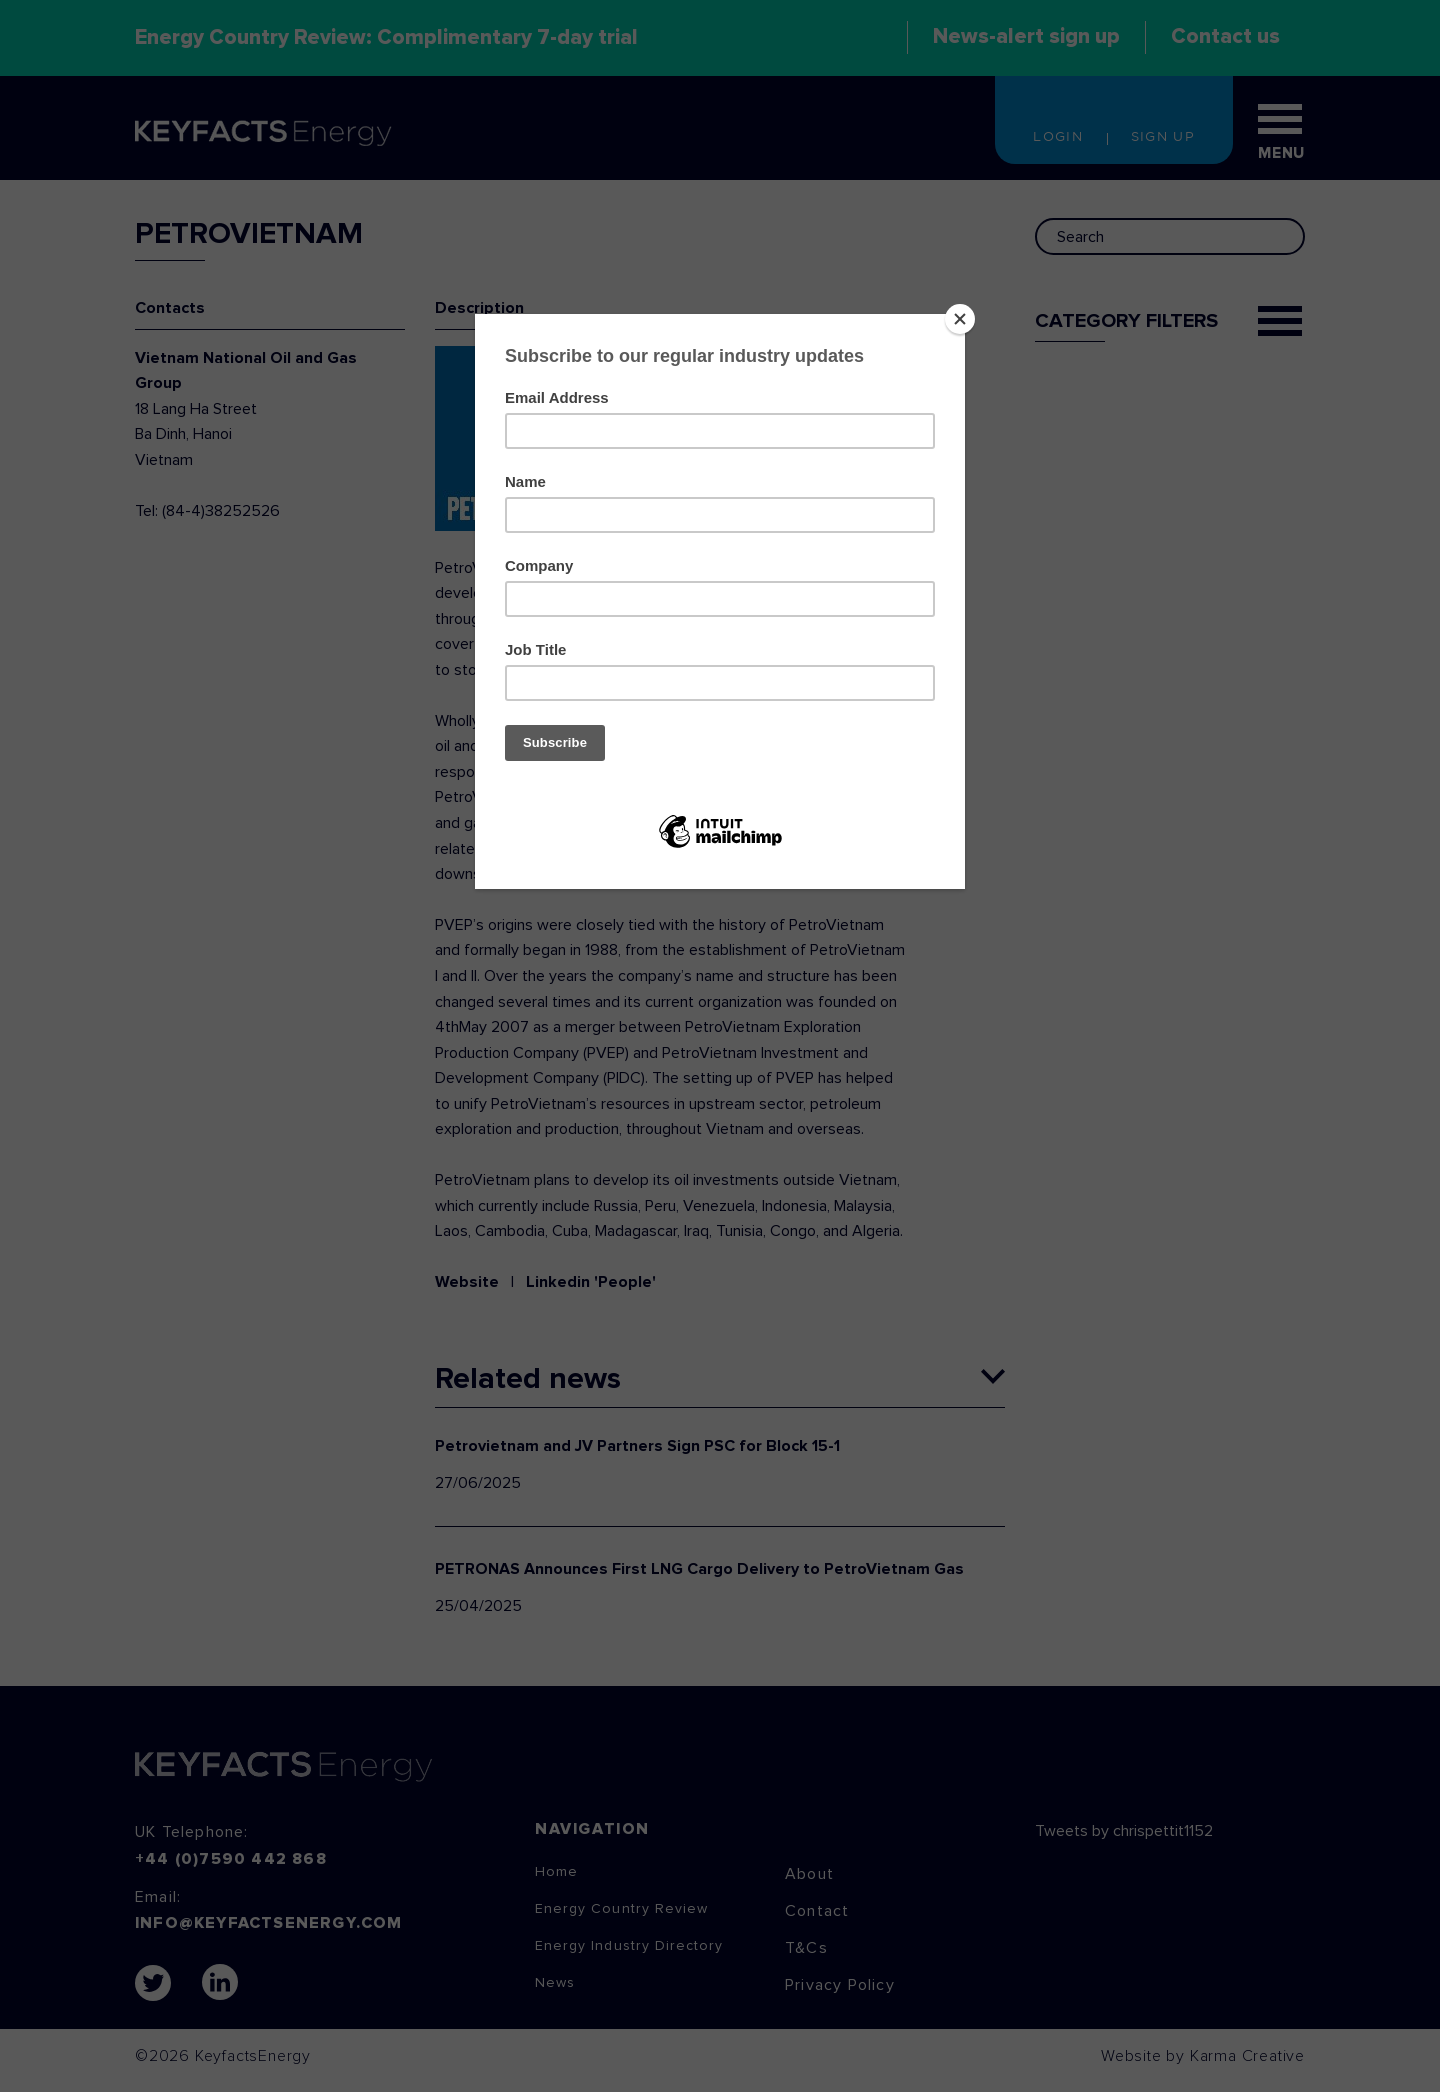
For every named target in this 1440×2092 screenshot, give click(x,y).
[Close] (960, 319)
